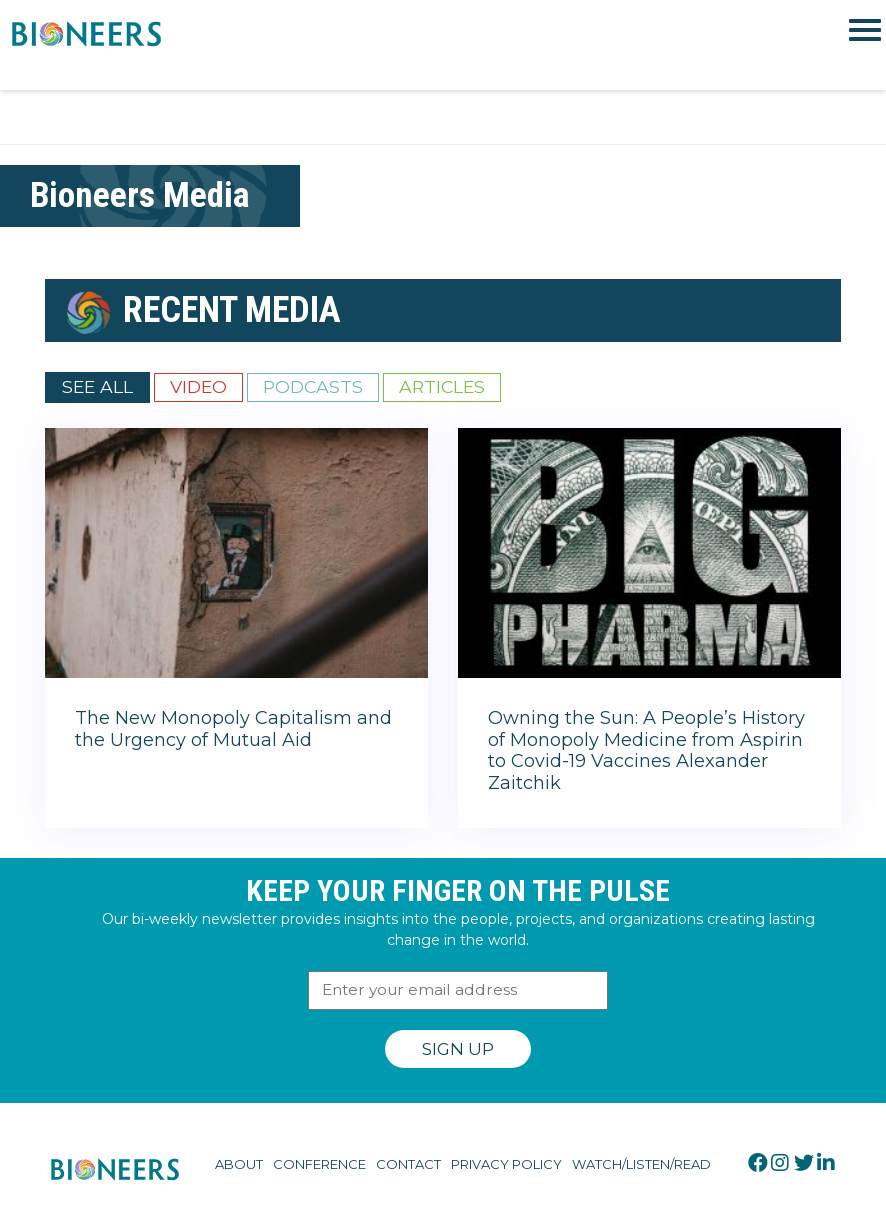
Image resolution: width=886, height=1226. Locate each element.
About (239, 1164)
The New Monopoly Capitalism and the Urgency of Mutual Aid (233, 729)
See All (97, 386)
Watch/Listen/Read (641, 1164)
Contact (408, 1164)
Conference (319, 1164)
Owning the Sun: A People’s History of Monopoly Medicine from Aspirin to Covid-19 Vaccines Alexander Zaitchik (646, 750)
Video (198, 386)
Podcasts (313, 386)
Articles (442, 386)
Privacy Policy (506, 1164)
